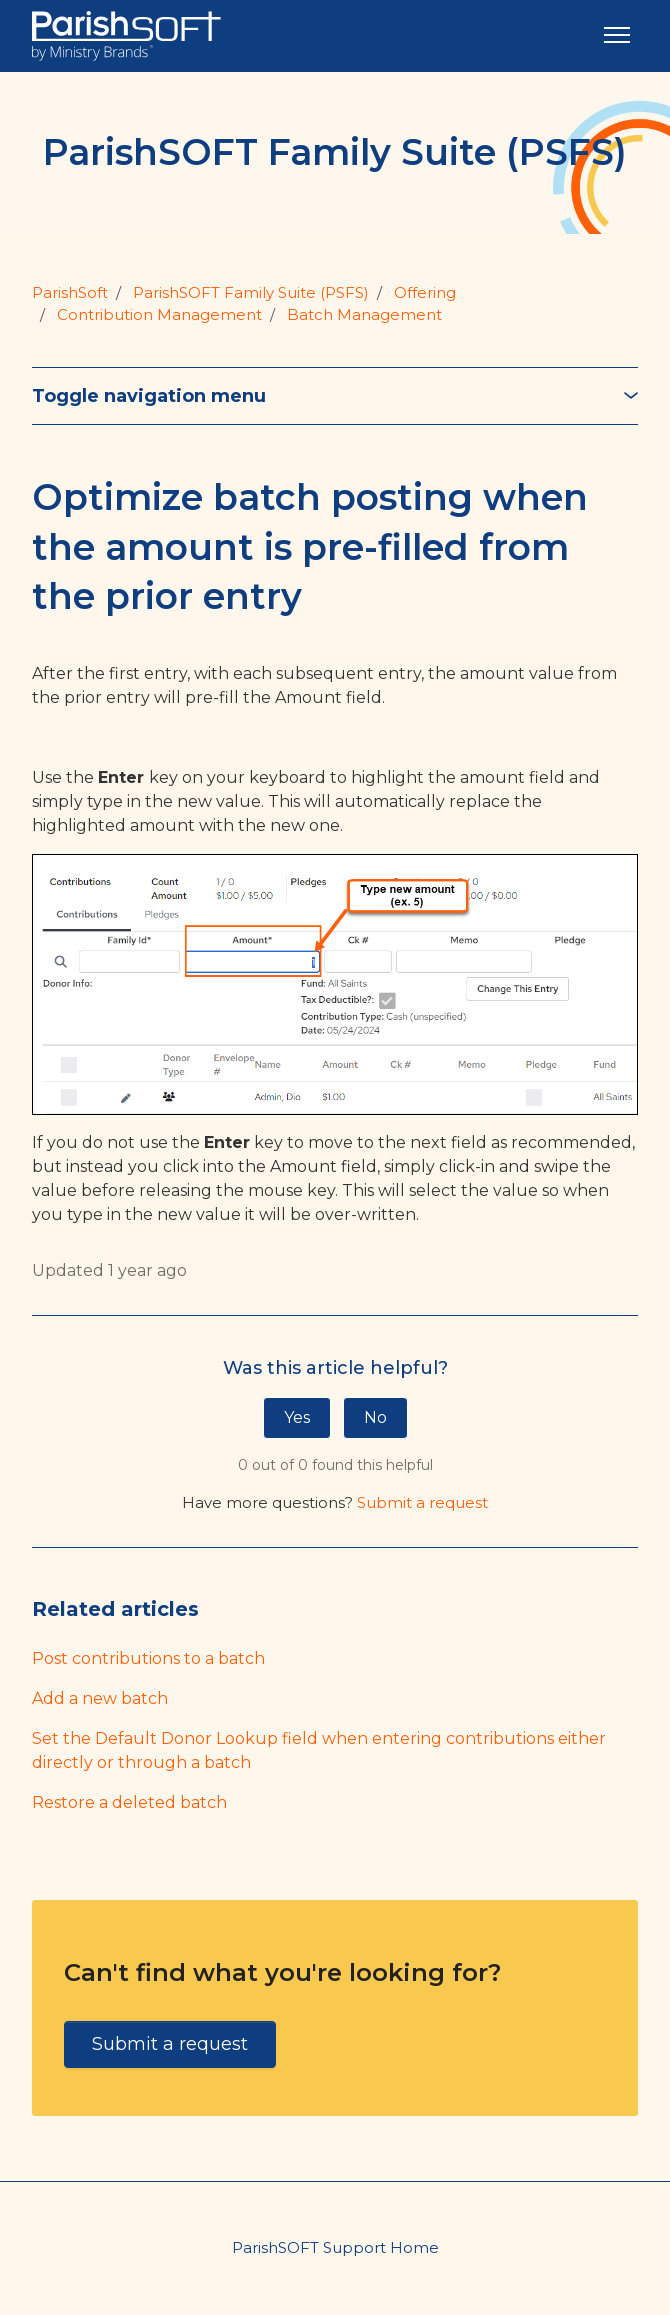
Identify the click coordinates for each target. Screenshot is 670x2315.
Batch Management (364, 314)
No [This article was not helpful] (375, 1417)
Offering (425, 292)
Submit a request (422, 1502)
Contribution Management (159, 314)
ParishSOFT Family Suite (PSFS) (251, 292)
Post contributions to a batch (148, 1658)
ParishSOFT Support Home (335, 2247)
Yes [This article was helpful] (297, 1417)
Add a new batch (100, 1698)
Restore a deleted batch (129, 1802)
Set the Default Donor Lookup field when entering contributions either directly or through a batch (319, 1750)
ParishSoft (70, 292)
